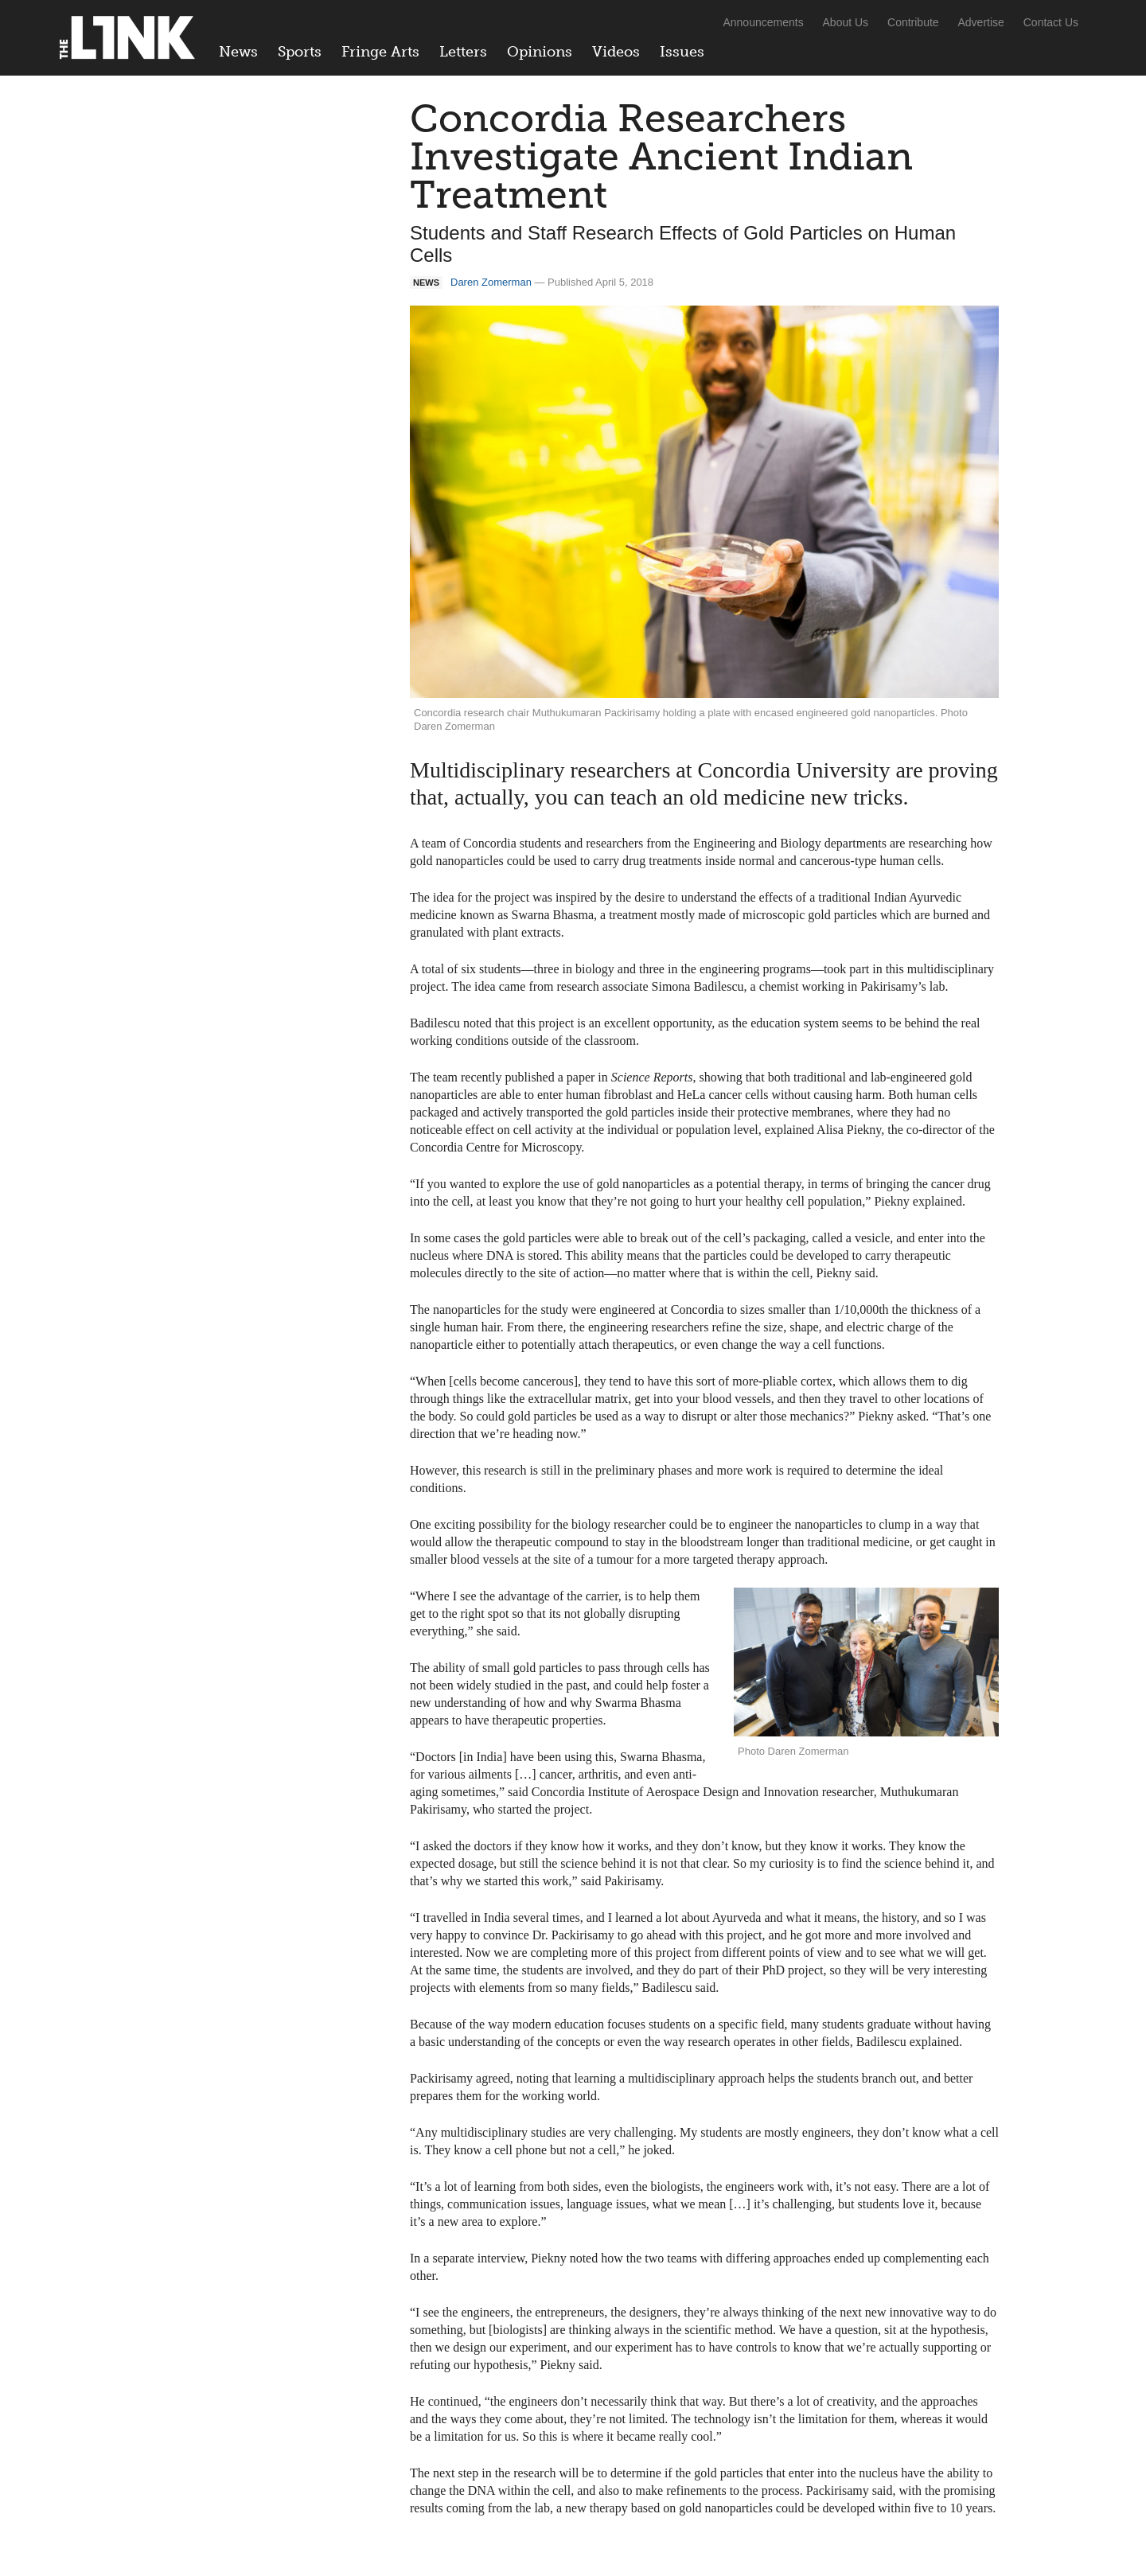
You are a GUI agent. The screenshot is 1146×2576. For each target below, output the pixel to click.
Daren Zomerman (491, 282)
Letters (463, 51)
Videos (616, 51)
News (238, 51)
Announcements (763, 22)
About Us (846, 22)
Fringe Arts (380, 51)
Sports (300, 51)
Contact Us (1050, 22)
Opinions (539, 51)
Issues (682, 51)
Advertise (981, 22)
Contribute (913, 22)
